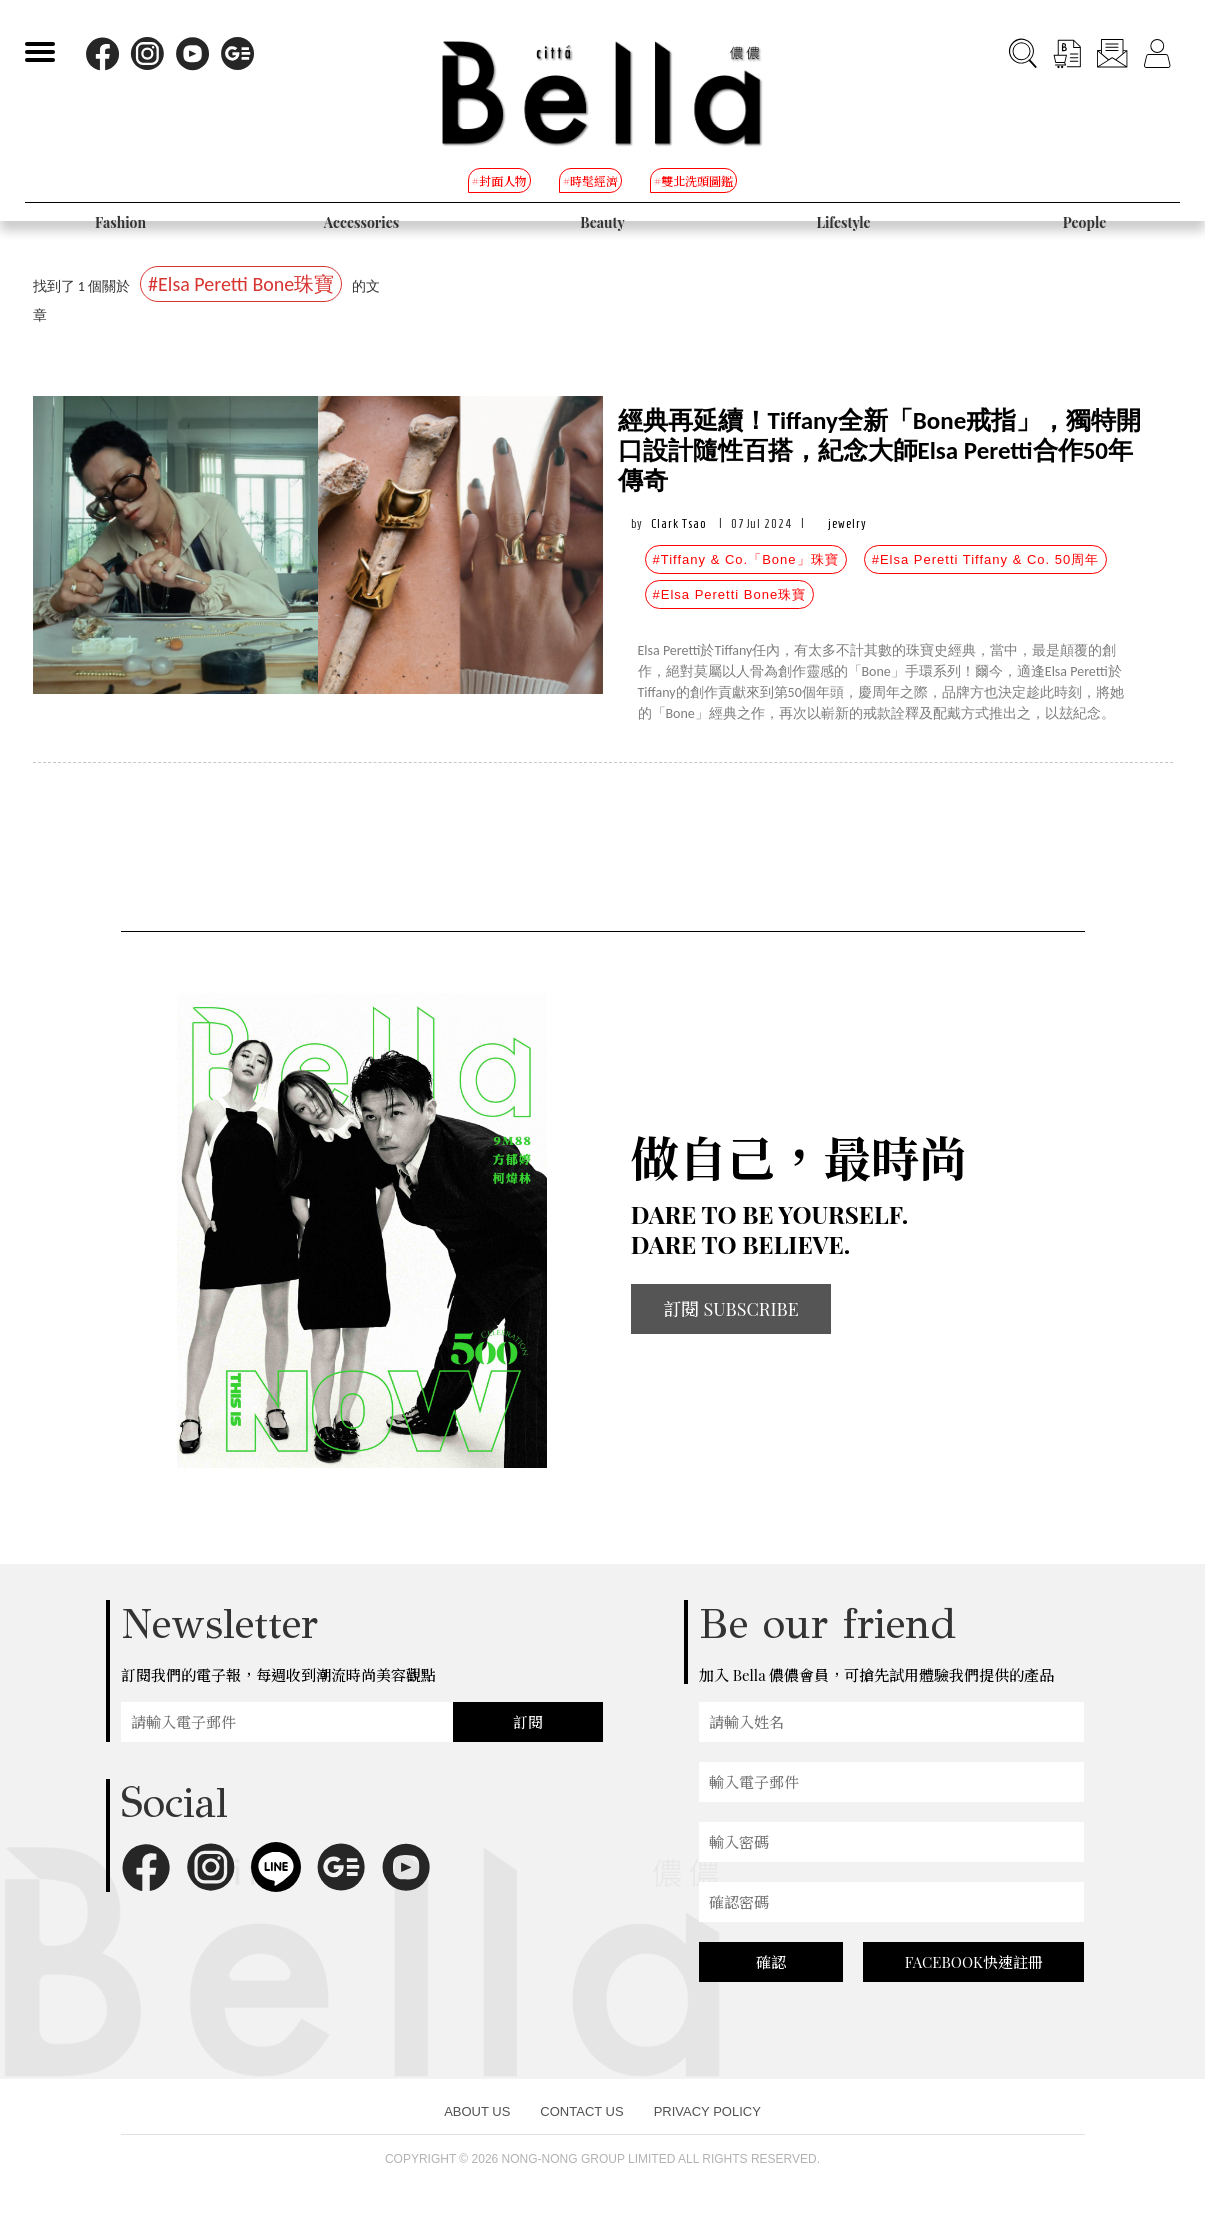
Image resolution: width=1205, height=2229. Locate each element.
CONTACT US (581, 2111)
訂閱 (528, 1722)
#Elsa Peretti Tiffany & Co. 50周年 (986, 559)
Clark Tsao (678, 523)
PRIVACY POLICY (707, 2111)
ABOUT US (477, 2111)
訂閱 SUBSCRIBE (731, 1309)
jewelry (847, 523)
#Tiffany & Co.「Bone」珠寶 (746, 559)
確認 (771, 1962)
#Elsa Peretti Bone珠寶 (730, 594)
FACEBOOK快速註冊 (974, 1962)
